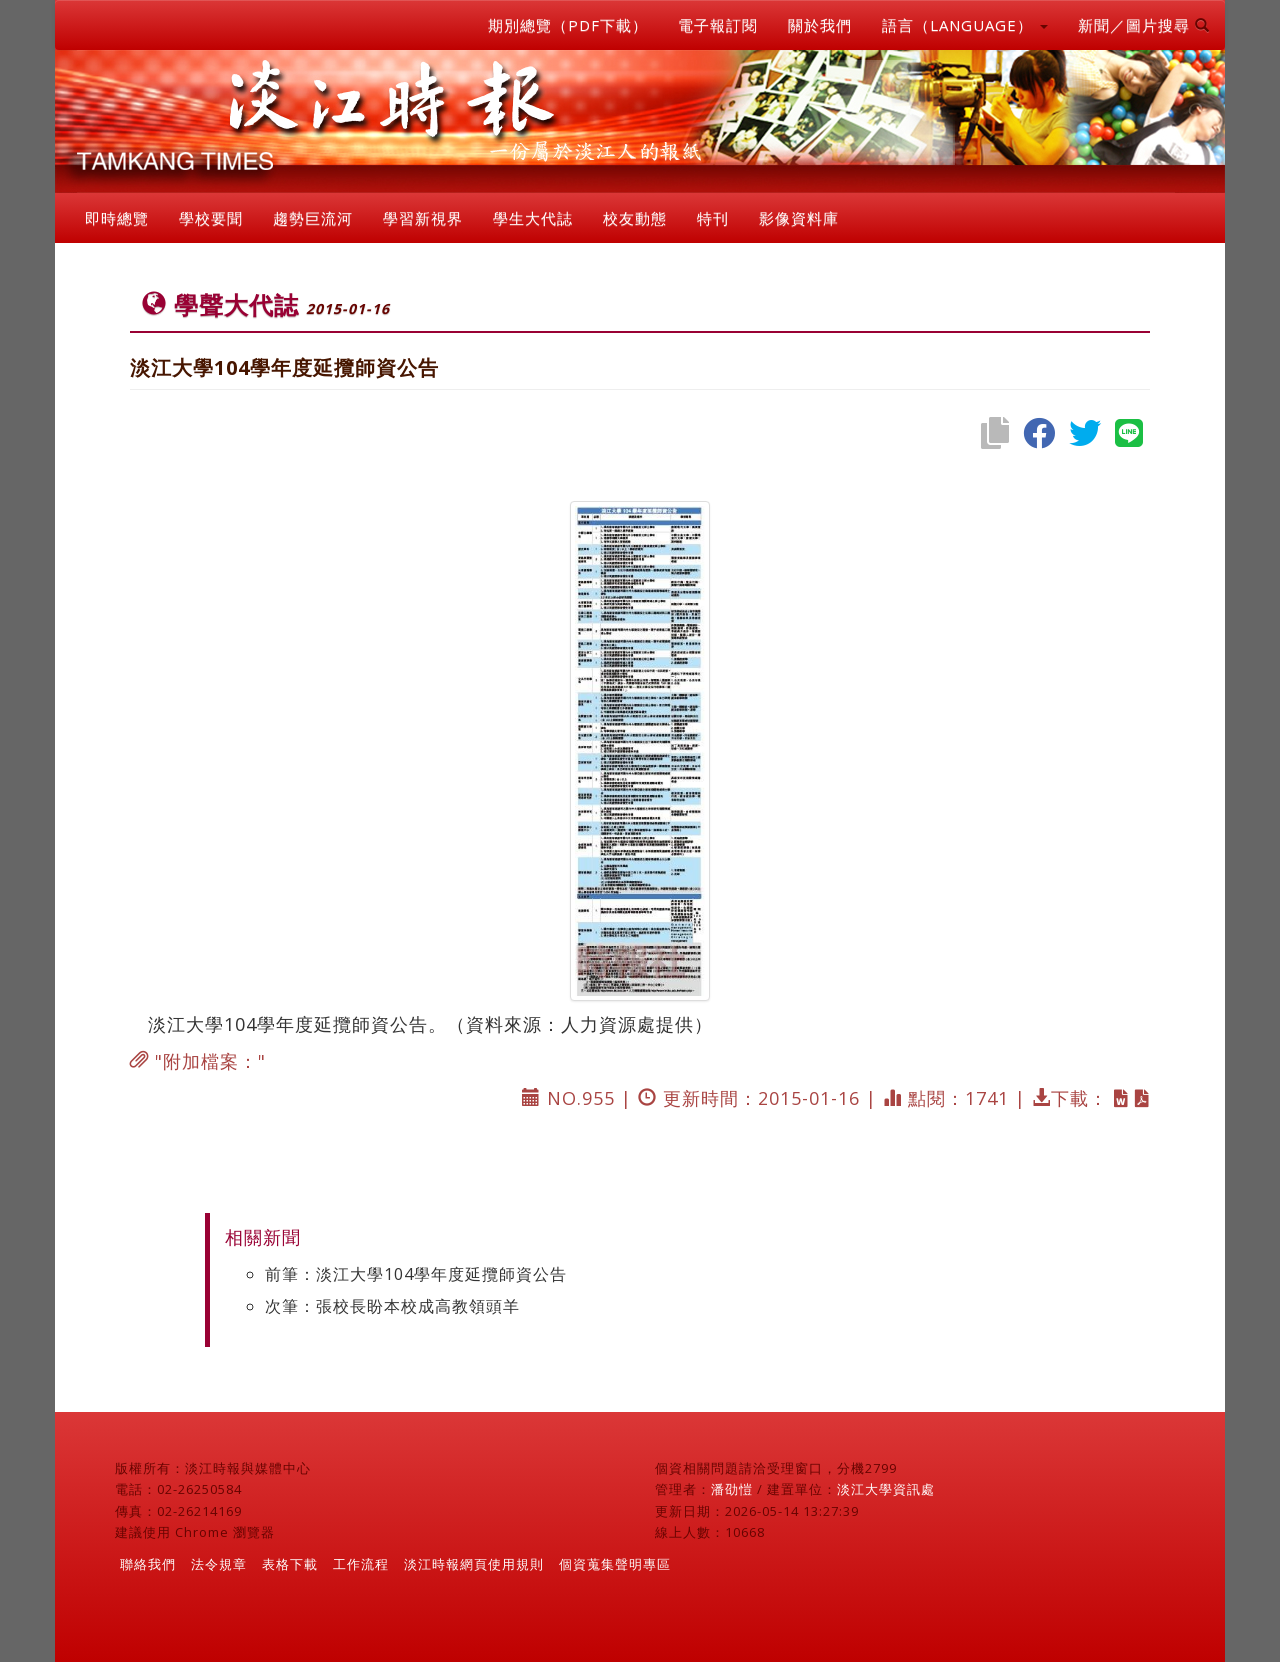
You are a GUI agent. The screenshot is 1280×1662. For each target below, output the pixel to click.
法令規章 (219, 1564)
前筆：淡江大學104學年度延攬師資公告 (416, 1274)
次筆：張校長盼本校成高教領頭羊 (392, 1306)
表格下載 (290, 1564)
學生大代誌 (533, 218)
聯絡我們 (148, 1564)
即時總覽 (117, 218)
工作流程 (361, 1564)
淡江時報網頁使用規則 (474, 1564)
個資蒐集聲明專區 (615, 1564)
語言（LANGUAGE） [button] (965, 25)
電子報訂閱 (718, 25)
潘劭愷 (732, 1489)
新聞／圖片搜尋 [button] (1144, 25)
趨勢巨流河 (313, 218)
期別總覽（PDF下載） (568, 25)
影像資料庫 (799, 218)
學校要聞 (211, 218)
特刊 (713, 218)
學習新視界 (423, 218)
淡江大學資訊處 (886, 1489)
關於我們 (820, 25)
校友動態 (635, 218)
